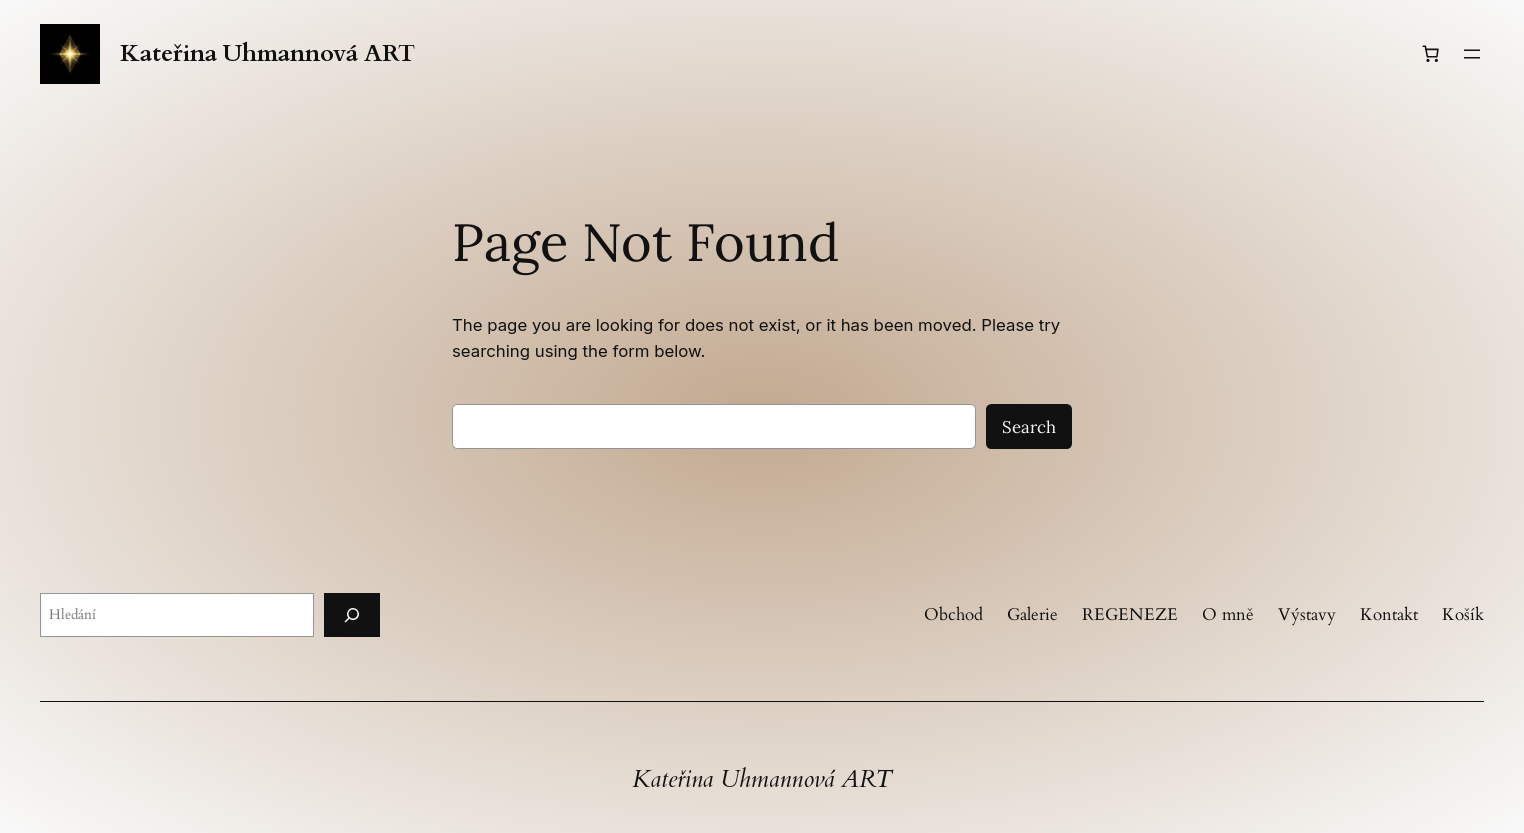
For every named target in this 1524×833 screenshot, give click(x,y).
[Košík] (1431, 54)
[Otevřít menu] (1472, 54)
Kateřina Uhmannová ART (267, 53)
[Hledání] (352, 614)
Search (1029, 427)
